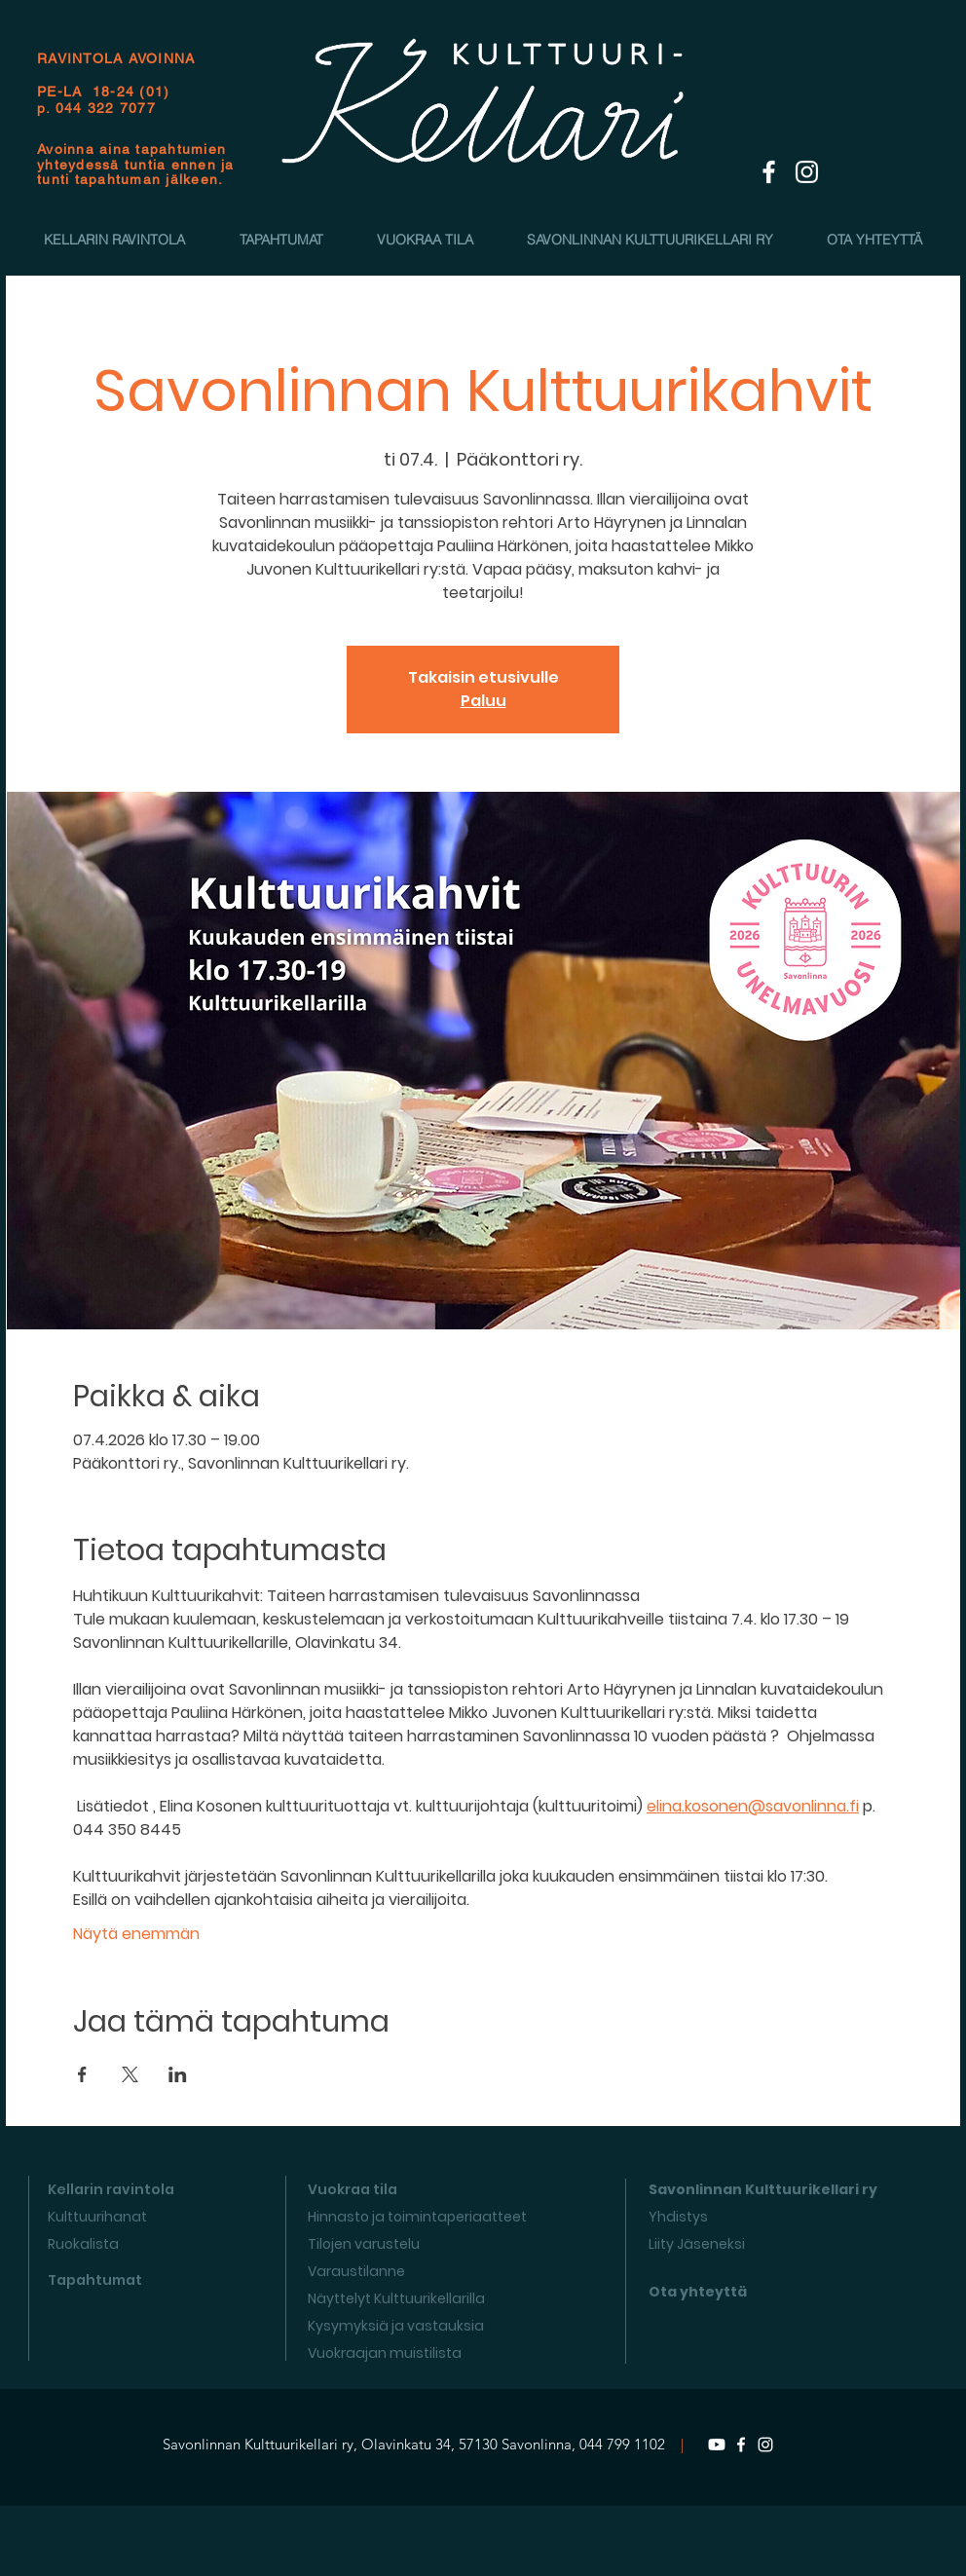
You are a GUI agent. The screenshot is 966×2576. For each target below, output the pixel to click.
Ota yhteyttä (698, 2291)
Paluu (483, 701)
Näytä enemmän (136, 1934)
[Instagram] (765, 2444)
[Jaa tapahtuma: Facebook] (82, 2074)
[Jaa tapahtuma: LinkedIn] (177, 2074)
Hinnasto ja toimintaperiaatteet (417, 2216)
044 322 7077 (106, 108)
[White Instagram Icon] (807, 172)
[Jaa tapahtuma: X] (130, 2074)
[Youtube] (716, 2444)
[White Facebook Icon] (769, 172)
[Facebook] (741, 2444)
